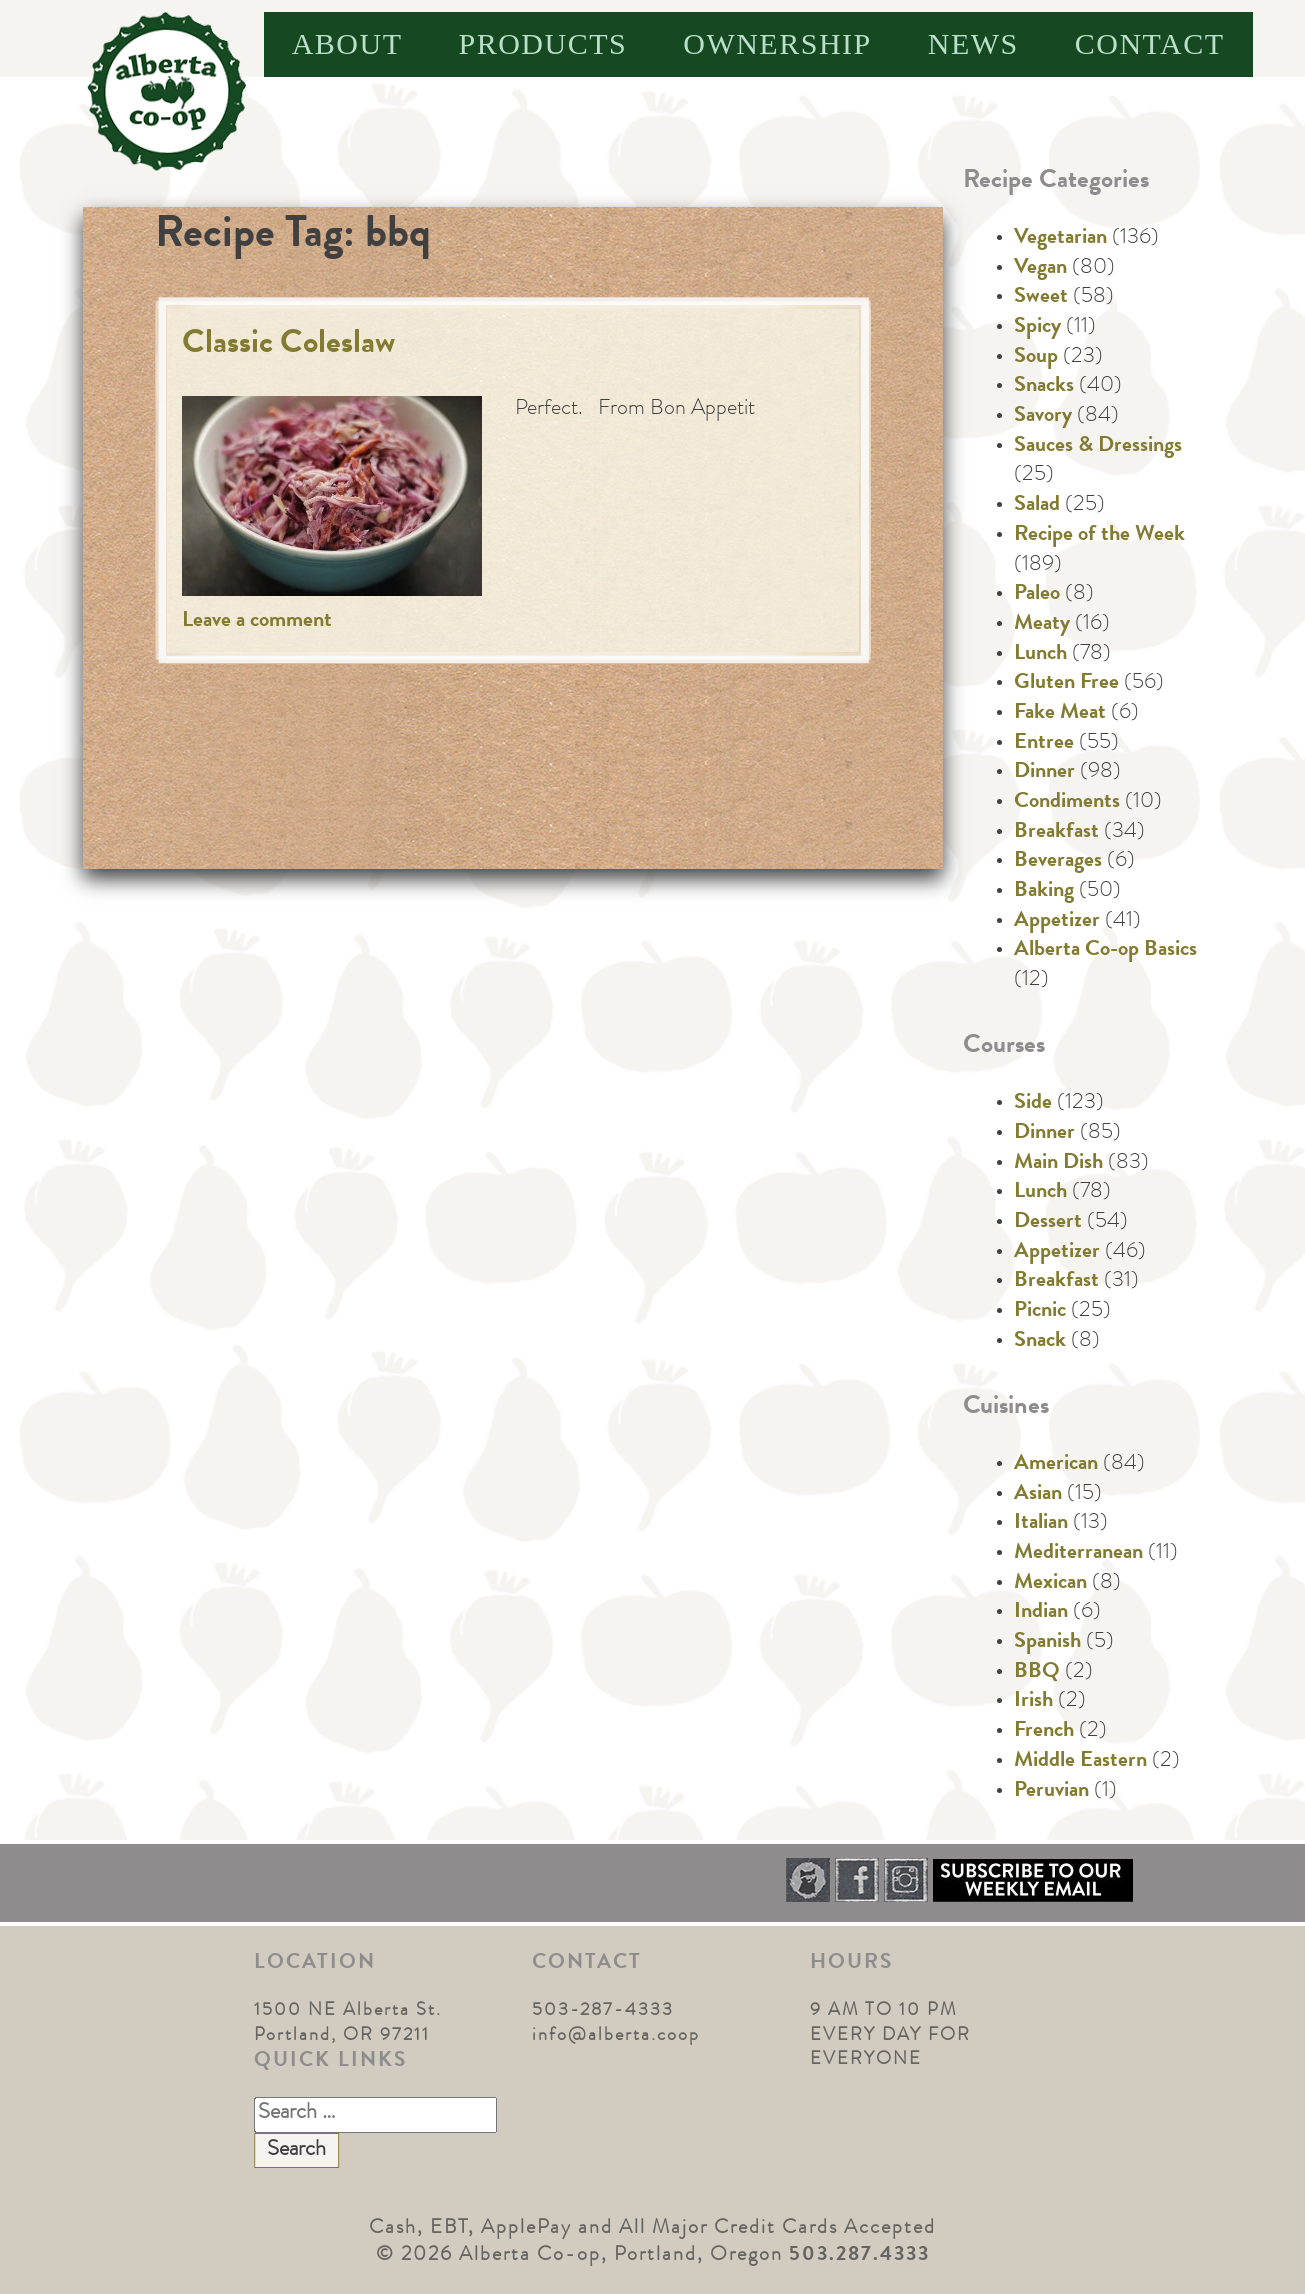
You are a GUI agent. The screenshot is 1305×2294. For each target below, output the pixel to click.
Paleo (1037, 595)
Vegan (1040, 269)
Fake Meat (1060, 714)
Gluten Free (1066, 684)
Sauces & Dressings (1098, 447)
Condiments (1067, 803)
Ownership (777, 43)
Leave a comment (257, 622)
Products (543, 43)
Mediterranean (1078, 1554)
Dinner (1044, 773)
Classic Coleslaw (288, 345)
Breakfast (1056, 833)
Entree (1044, 744)
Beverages (1058, 862)
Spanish (1047, 1643)
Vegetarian (1060, 239)
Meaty (1042, 625)
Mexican (1050, 1584)
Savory (1043, 417)
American (1056, 1465)
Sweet (1041, 298)
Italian (1041, 1524)
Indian (1041, 1613)
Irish (1033, 1702)
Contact (1150, 43)
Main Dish (1058, 1164)
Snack (1040, 1342)
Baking (1044, 892)
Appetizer (1057, 922)
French (1044, 1732)
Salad (1037, 506)
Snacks (1044, 387)
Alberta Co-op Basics (1105, 951)
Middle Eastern (1080, 1762)
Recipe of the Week (1099, 536)
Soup (1036, 358)
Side (1033, 1104)
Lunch (1040, 655)
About (347, 43)
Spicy (1037, 328)
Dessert (1048, 1223)
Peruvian (1051, 1792)
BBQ (1037, 1673)
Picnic (1040, 1312)
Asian (1038, 1495)
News (973, 43)
